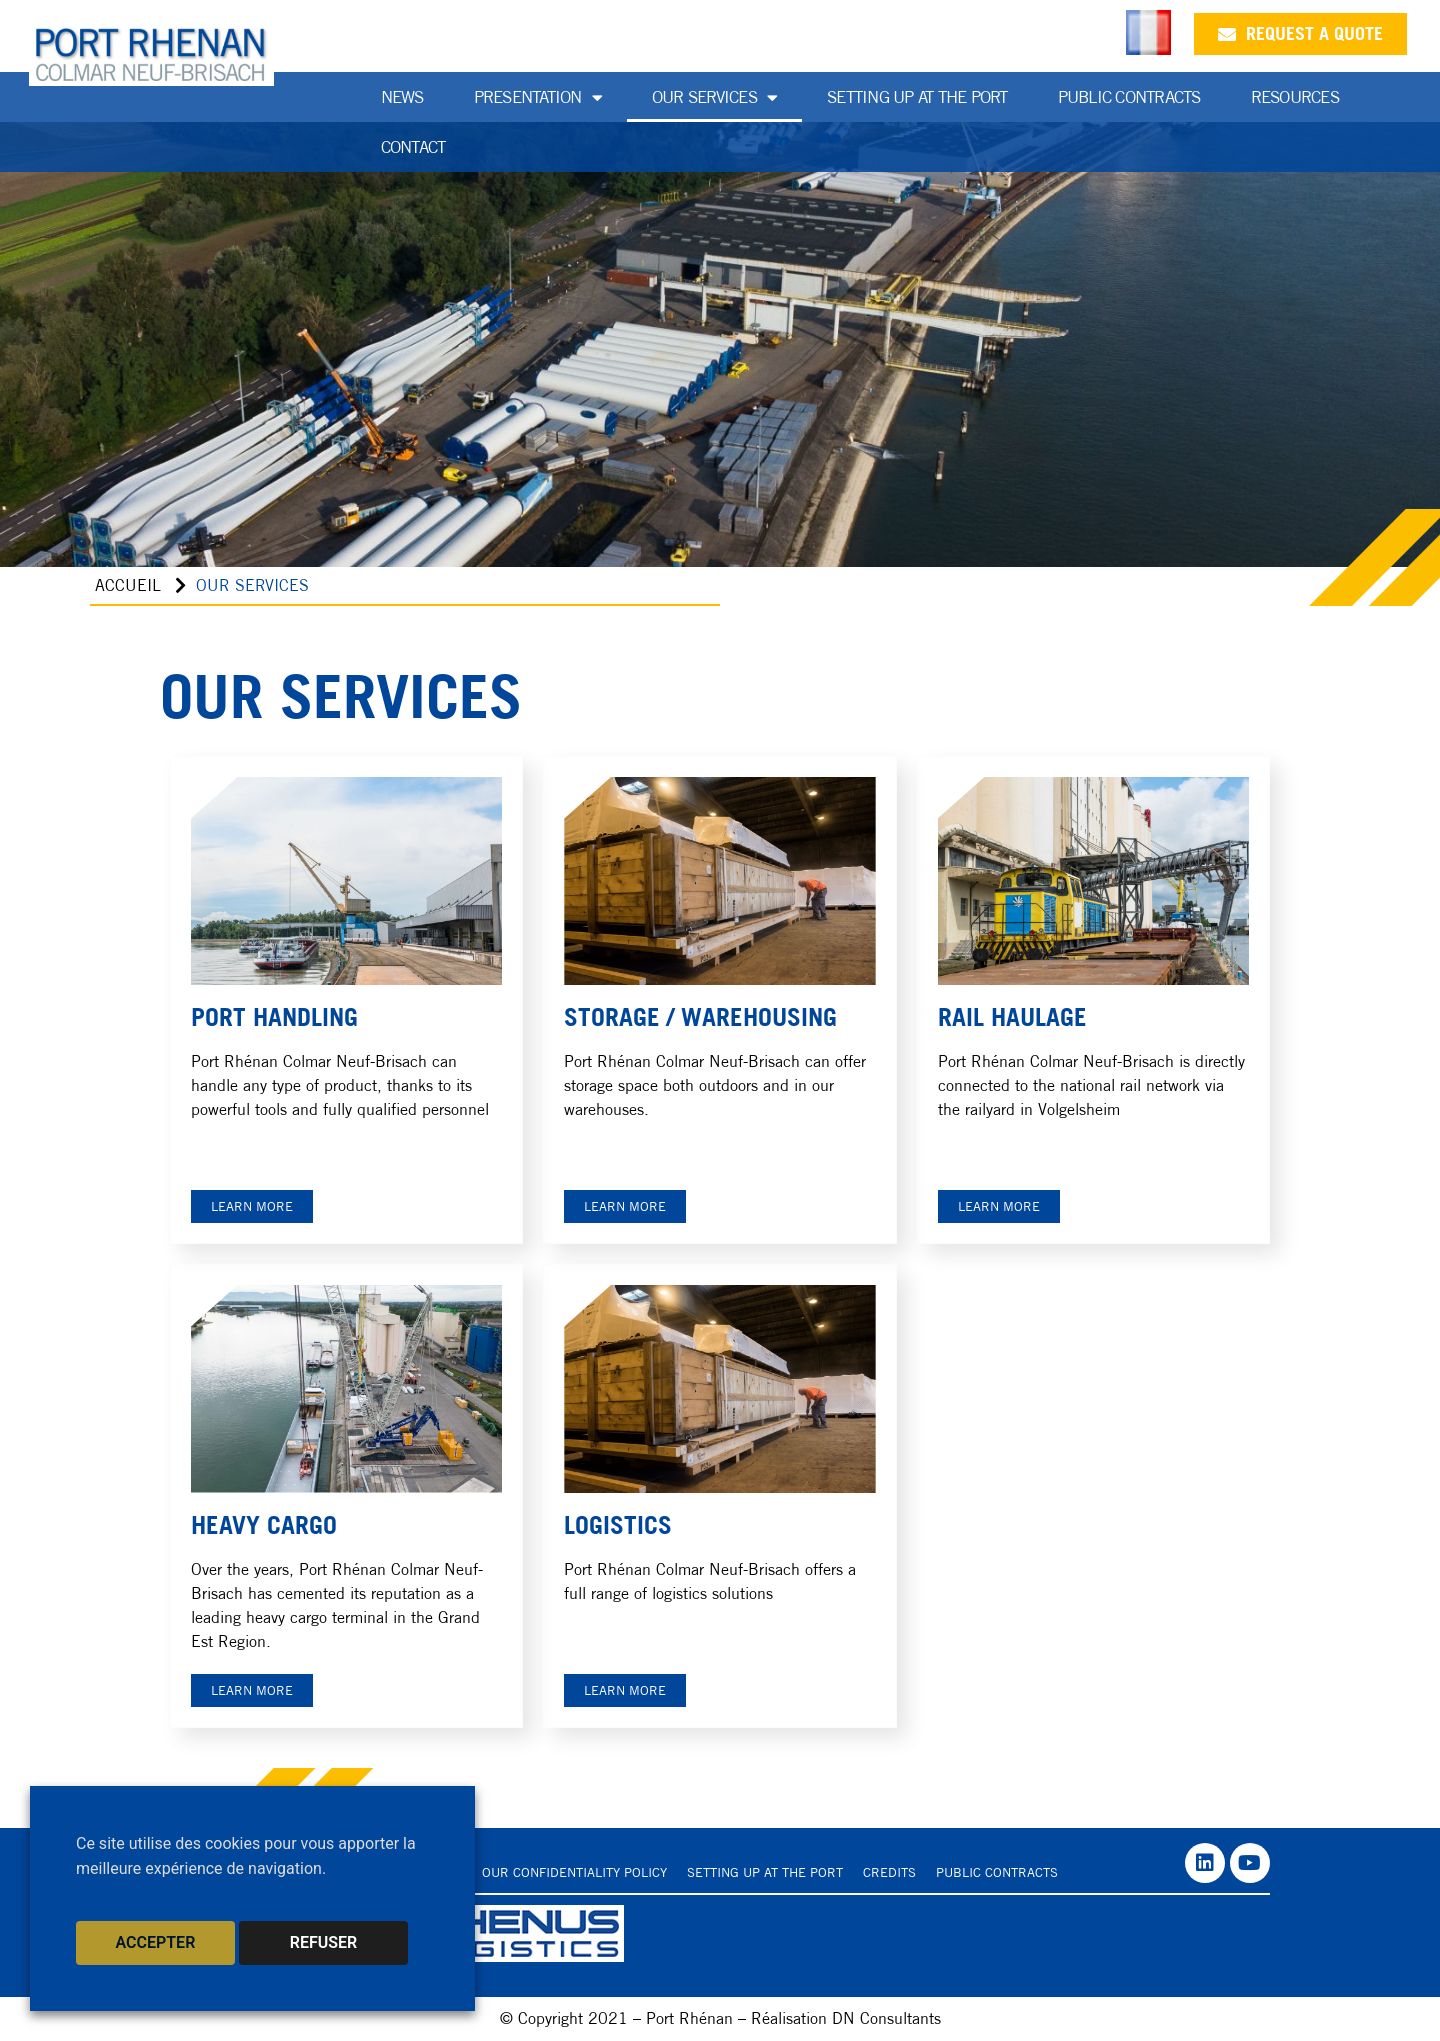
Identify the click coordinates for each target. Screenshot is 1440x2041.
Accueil (128, 585)
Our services (714, 97)
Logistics (618, 1525)
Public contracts (997, 1872)
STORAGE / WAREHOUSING (700, 1017)
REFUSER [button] (323, 1942)
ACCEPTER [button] (156, 1942)
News (402, 97)
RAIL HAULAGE (1012, 1017)
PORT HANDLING (274, 1017)
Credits (889, 1872)
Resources (1295, 97)
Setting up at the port (917, 97)
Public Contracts (1129, 97)
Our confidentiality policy (574, 1872)
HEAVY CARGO (264, 1525)
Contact (413, 147)
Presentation (538, 97)
